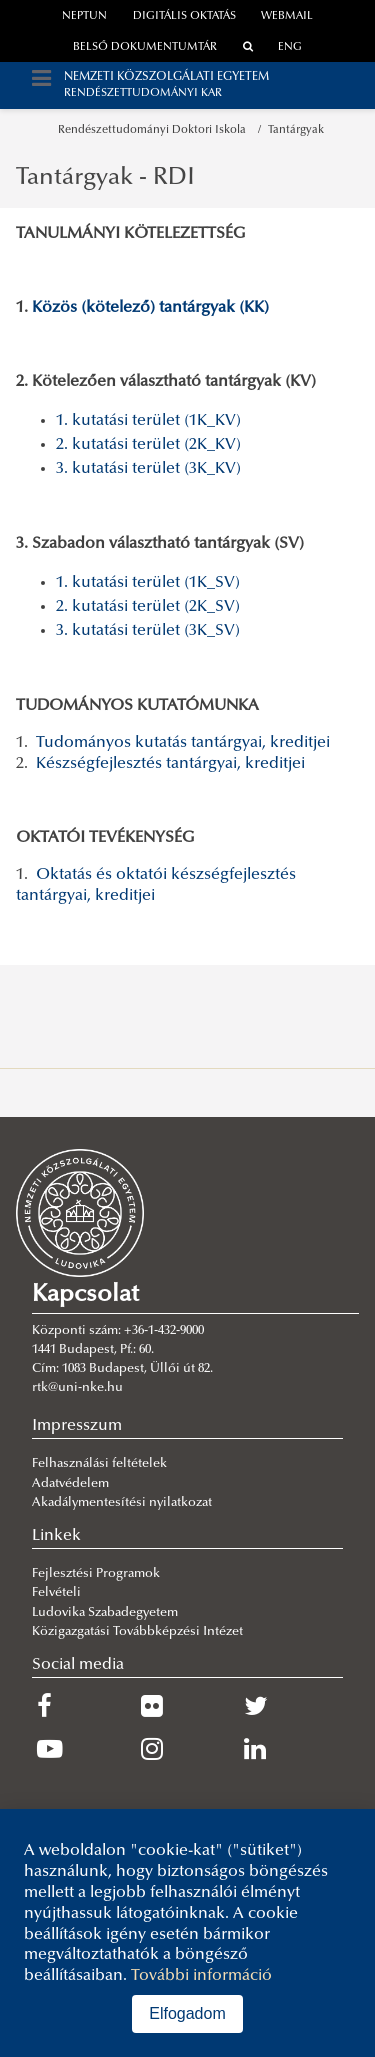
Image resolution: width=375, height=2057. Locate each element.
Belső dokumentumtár (145, 47)
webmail (287, 16)
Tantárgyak (296, 130)
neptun (84, 16)
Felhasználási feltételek (99, 1464)
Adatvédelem (70, 1484)
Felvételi (56, 1593)
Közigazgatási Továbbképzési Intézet (137, 1632)
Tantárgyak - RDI (105, 178)
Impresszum (77, 1426)
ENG (290, 47)
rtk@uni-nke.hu (77, 1388)
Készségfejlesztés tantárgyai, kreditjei (170, 764)
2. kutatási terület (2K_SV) (148, 607)
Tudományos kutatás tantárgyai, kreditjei (183, 743)
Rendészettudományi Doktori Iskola (155, 130)
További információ (201, 1976)
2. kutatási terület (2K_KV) (148, 445)
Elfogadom (187, 2013)
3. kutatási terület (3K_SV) (148, 631)
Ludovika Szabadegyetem (105, 1613)
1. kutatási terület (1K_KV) (148, 421)
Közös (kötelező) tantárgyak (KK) (150, 308)
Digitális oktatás (184, 16)
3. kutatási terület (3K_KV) (148, 469)
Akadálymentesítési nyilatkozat (122, 1503)
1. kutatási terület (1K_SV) (148, 583)
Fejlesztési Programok (96, 1574)
